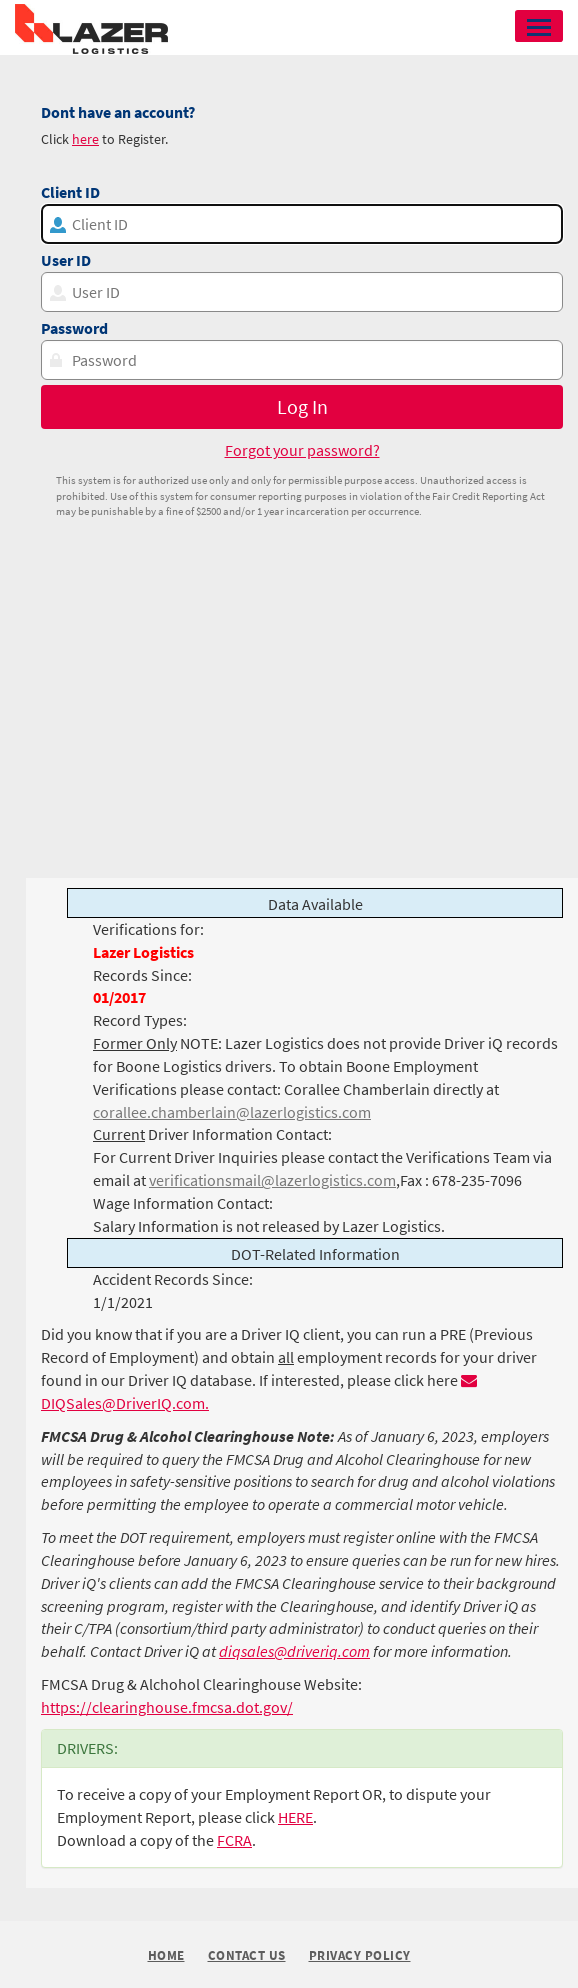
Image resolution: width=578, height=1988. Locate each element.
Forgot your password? (302, 450)
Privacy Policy (360, 1956)
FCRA (234, 1840)
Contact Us (247, 1956)
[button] (539, 26)
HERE (295, 1817)
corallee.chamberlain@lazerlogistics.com (232, 1112)
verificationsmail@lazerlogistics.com (272, 1180)
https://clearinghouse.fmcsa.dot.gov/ (167, 1707)
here (85, 139)
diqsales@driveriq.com (294, 1651)
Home (166, 1955)
